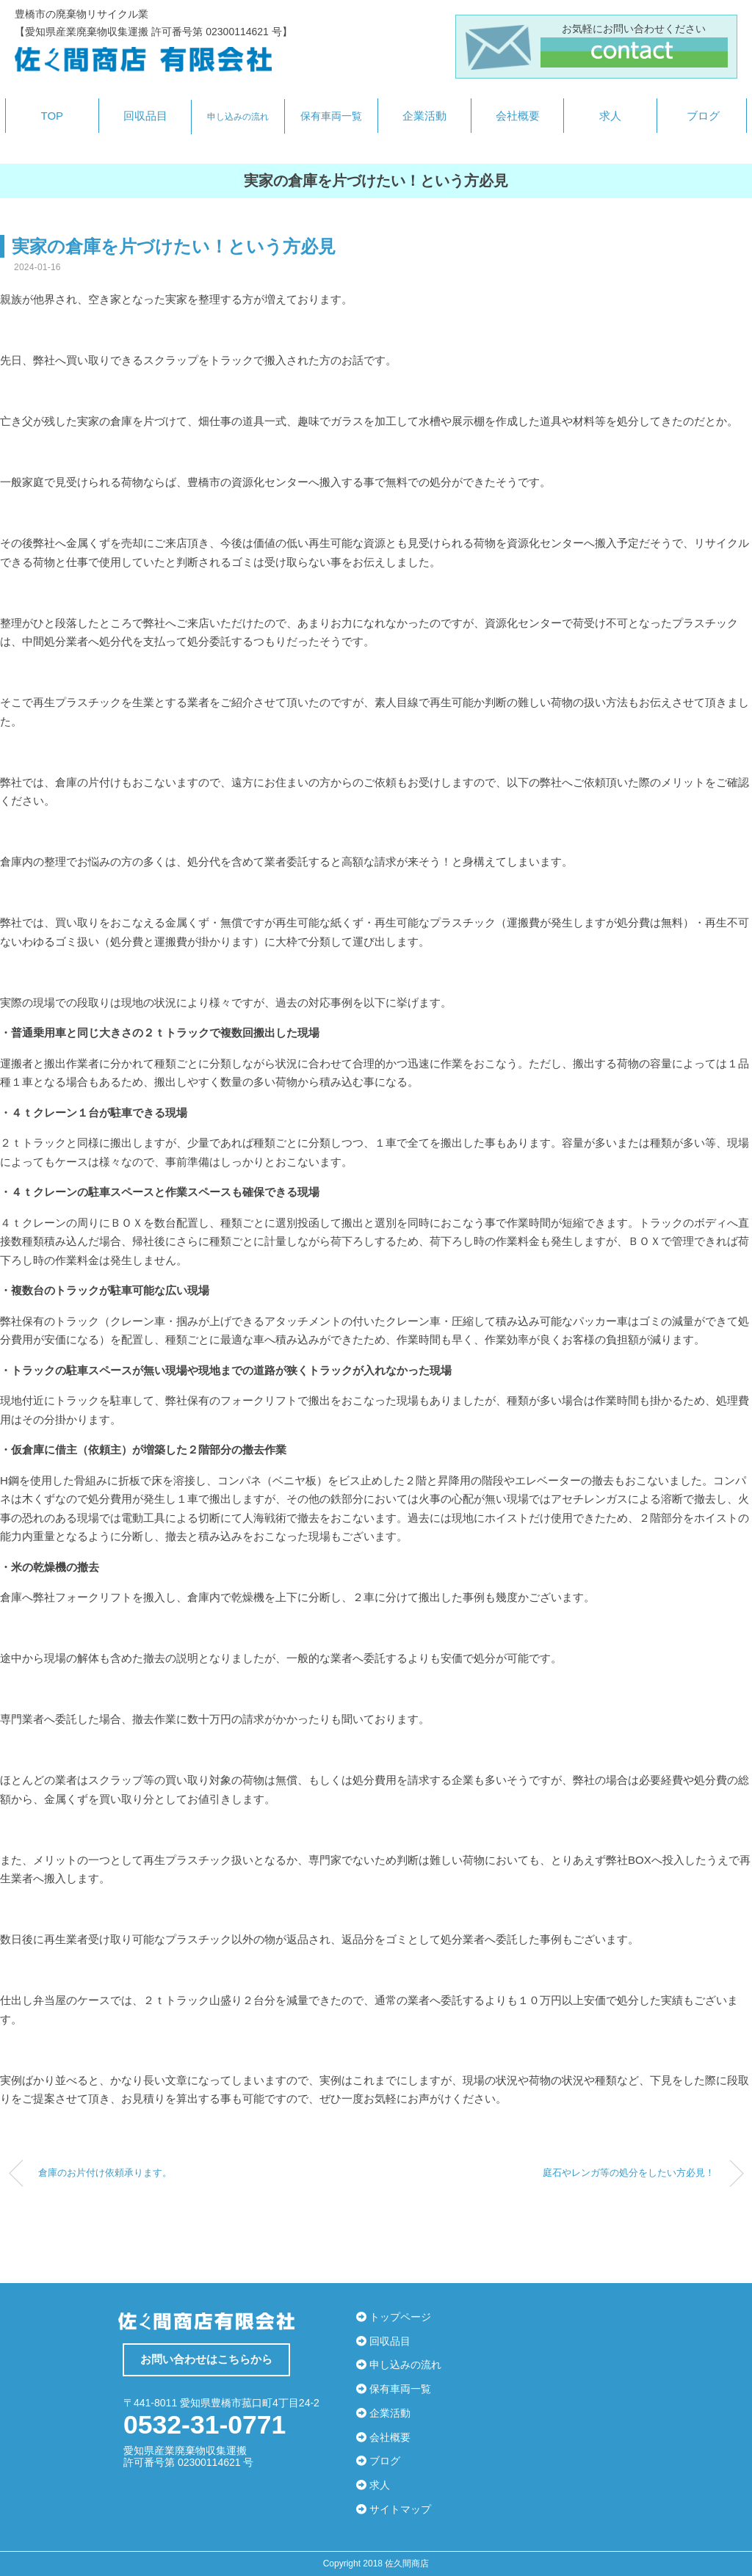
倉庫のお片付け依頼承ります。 (105, 2173)
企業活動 (424, 115)
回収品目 (145, 115)
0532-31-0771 (199, 2423)
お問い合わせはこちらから (206, 2359)
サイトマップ (393, 2509)
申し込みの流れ (238, 117)
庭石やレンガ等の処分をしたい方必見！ (629, 2173)
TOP (52, 115)
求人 (610, 115)
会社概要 (518, 115)
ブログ (703, 115)
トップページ (393, 2317)
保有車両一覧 (331, 116)
